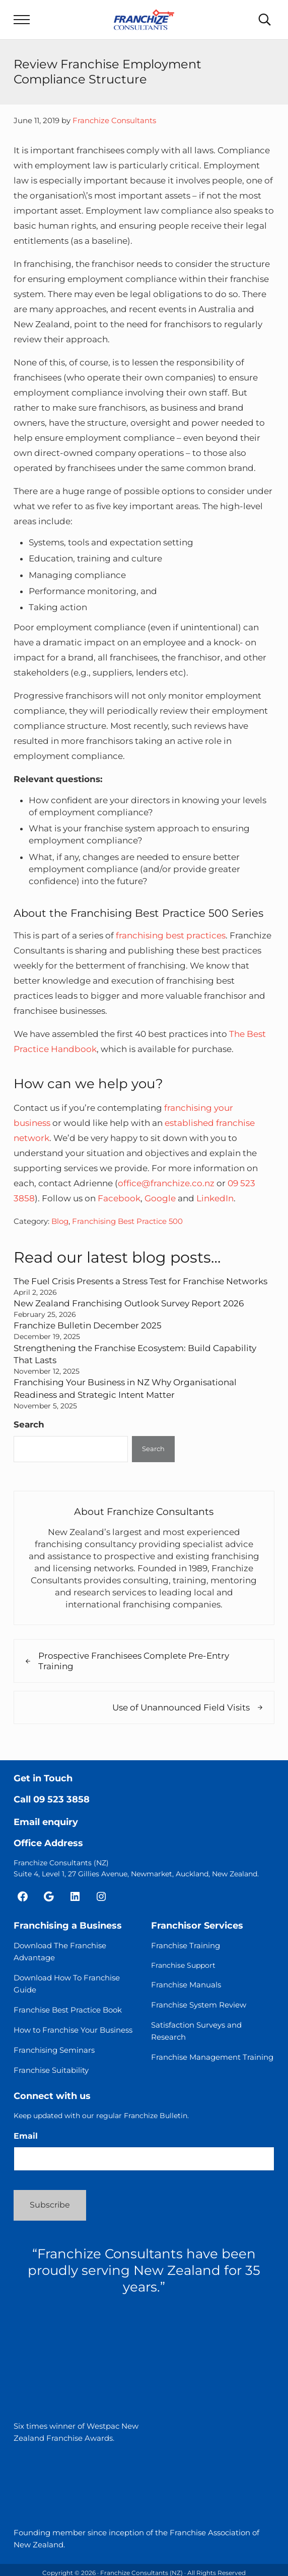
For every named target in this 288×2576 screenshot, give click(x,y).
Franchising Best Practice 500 (127, 1221)
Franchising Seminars (54, 2048)
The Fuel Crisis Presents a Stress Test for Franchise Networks (140, 1282)
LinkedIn (215, 1199)
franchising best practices (171, 936)
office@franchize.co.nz (166, 1184)
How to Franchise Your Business (73, 2028)
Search (29, 1422)
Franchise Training (185, 1944)
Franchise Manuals (186, 1983)
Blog (59, 1221)
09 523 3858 (61, 1797)
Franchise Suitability (51, 2068)
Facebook (119, 1199)
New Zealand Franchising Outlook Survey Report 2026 (129, 1303)
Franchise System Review (198, 2003)
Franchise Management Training (212, 2055)
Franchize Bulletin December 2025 (88, 1325)
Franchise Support (183, 1963)
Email (26, 2135)
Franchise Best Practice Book (68, 2008)
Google (160, 1199)
